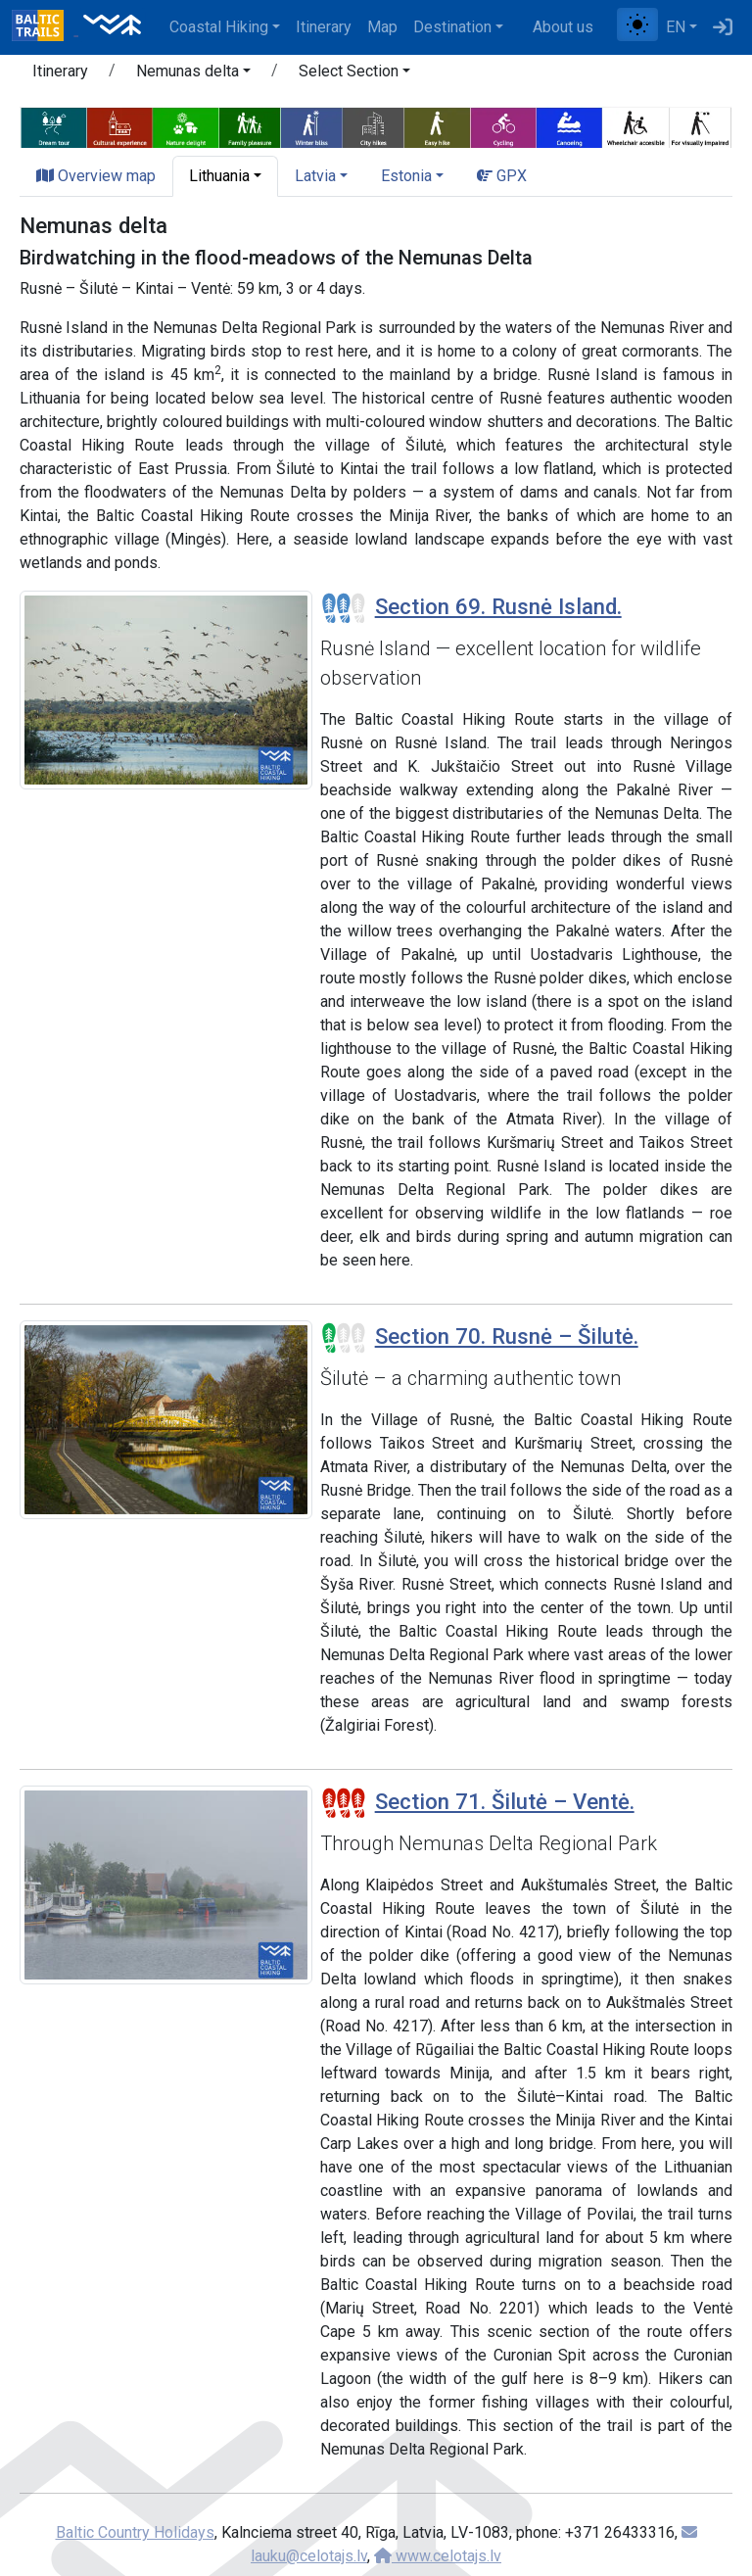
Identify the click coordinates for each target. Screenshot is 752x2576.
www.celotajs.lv (437, 2556)
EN (675, 27)
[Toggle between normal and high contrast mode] (637, 24)
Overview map (96, 176)
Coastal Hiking (218, 27)
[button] (193, 74)
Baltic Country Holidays (135, 2532)
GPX (502, 176)
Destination (452, 27)
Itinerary (324, 27)
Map (382, 27)
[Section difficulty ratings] (343, 608)
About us (563, 27)
